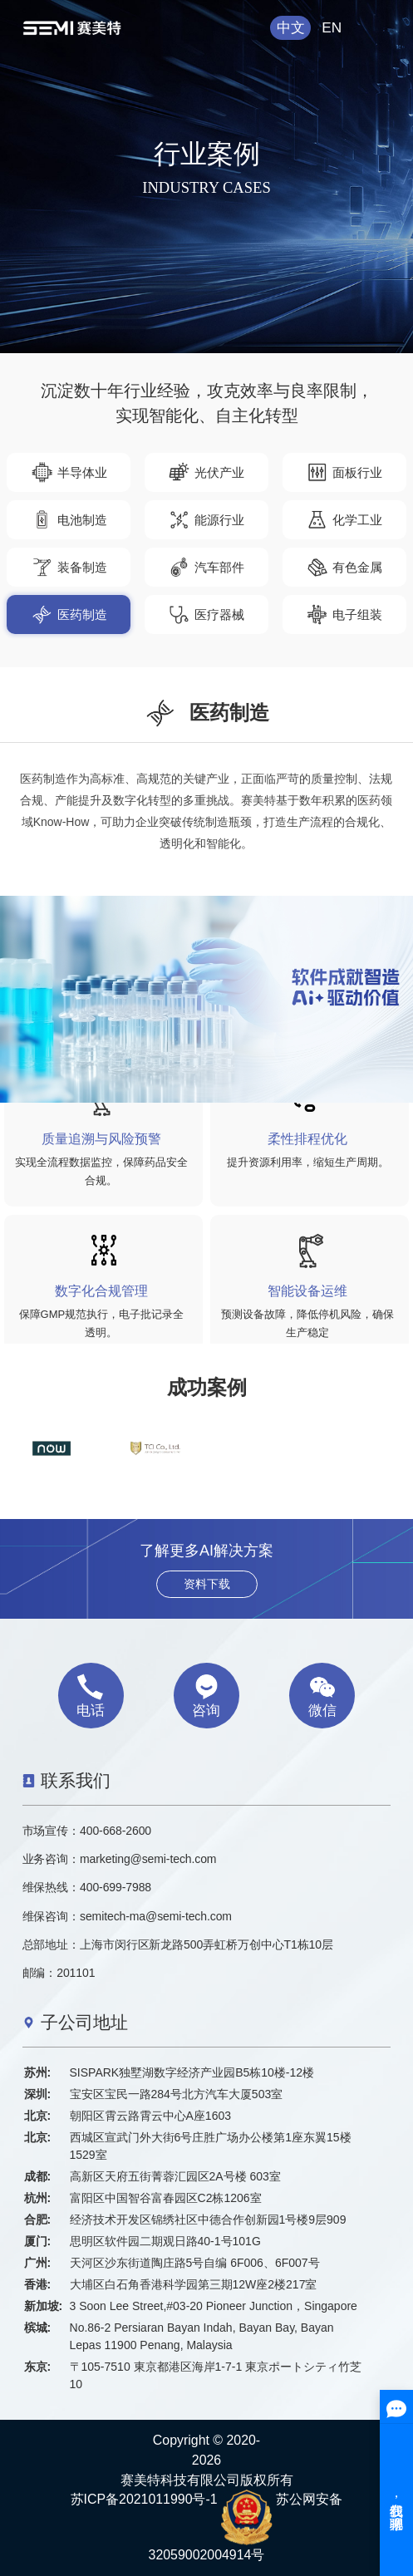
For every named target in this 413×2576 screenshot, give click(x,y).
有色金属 (344, 567)
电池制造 (69, 520)
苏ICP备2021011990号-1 (144, 2499)
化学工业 (344, 520)
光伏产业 (206, 472)
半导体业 (69, 472)
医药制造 (69, 614)
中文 (291, 27)
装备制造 (69, 567)
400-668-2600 (115, 1830)
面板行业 (344, 472)
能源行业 (206, 520)
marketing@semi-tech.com (148, 1859)
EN (332, 27)
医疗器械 (206, 614)
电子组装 (344, 614)
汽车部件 (206, 567)
